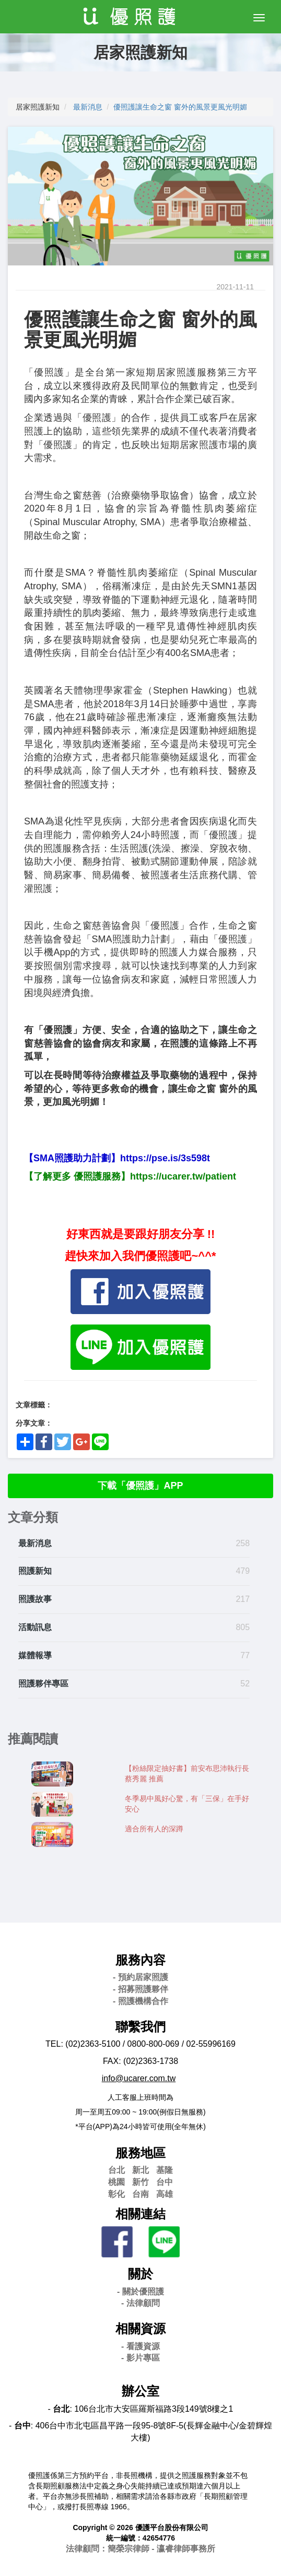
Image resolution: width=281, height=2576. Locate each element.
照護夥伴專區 (43, 1683)
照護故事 (35, 1599)
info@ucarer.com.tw (139, 2078)
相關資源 (140, 2329)
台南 (140, 2194)
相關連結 (140, 2214)
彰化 (116, 2194)
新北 (140, 2170)
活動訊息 (35, 1627)
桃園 (116, 2182)
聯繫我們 (140, 2027)
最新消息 (87, 107)
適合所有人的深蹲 (154, 1829)
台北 (116, 2170)
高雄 (164, 2194)
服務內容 (140, 1960)
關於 (140, 2274)
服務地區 (140, 2153)
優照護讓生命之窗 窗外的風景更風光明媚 (180, 107)
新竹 (140, 2182)
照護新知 (35, 1570)
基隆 (164, 2170)
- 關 (140, 2291)
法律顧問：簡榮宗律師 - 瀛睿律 (140, 2548)
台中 (164, 2182)
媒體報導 (35, 1655)
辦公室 (140, 2391)
